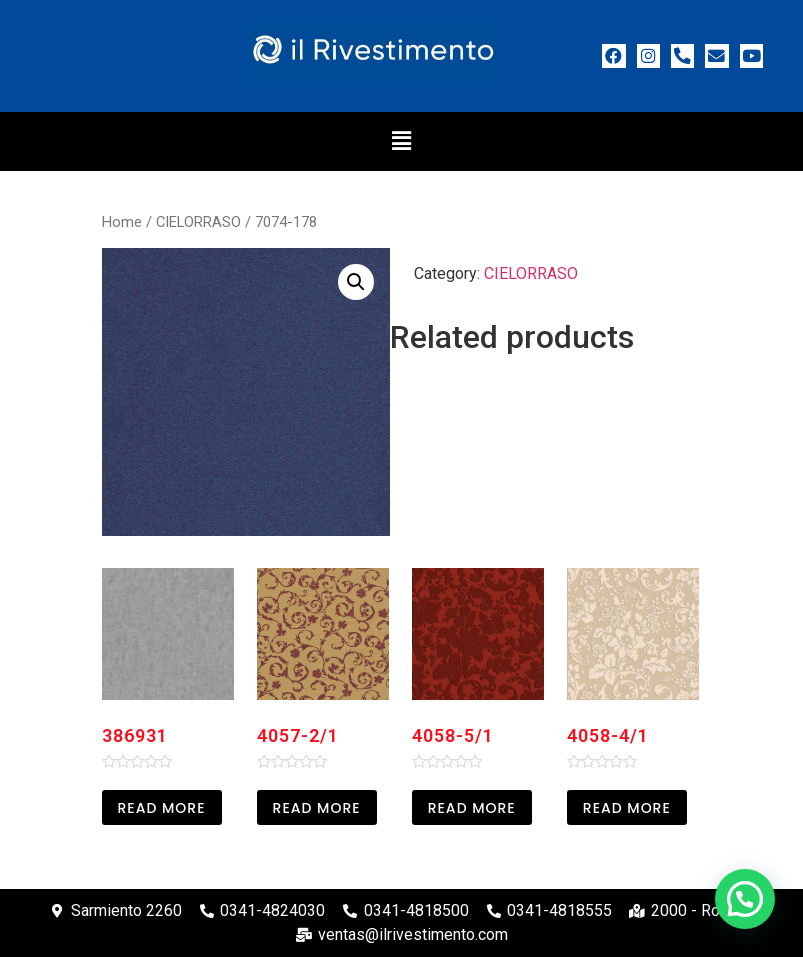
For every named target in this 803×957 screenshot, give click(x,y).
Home (122, 222)
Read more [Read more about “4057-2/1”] (317, 808)
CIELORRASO (198, 222)
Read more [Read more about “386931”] (162, 808)
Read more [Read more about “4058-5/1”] (472, 808)
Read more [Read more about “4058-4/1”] (627, 808)
